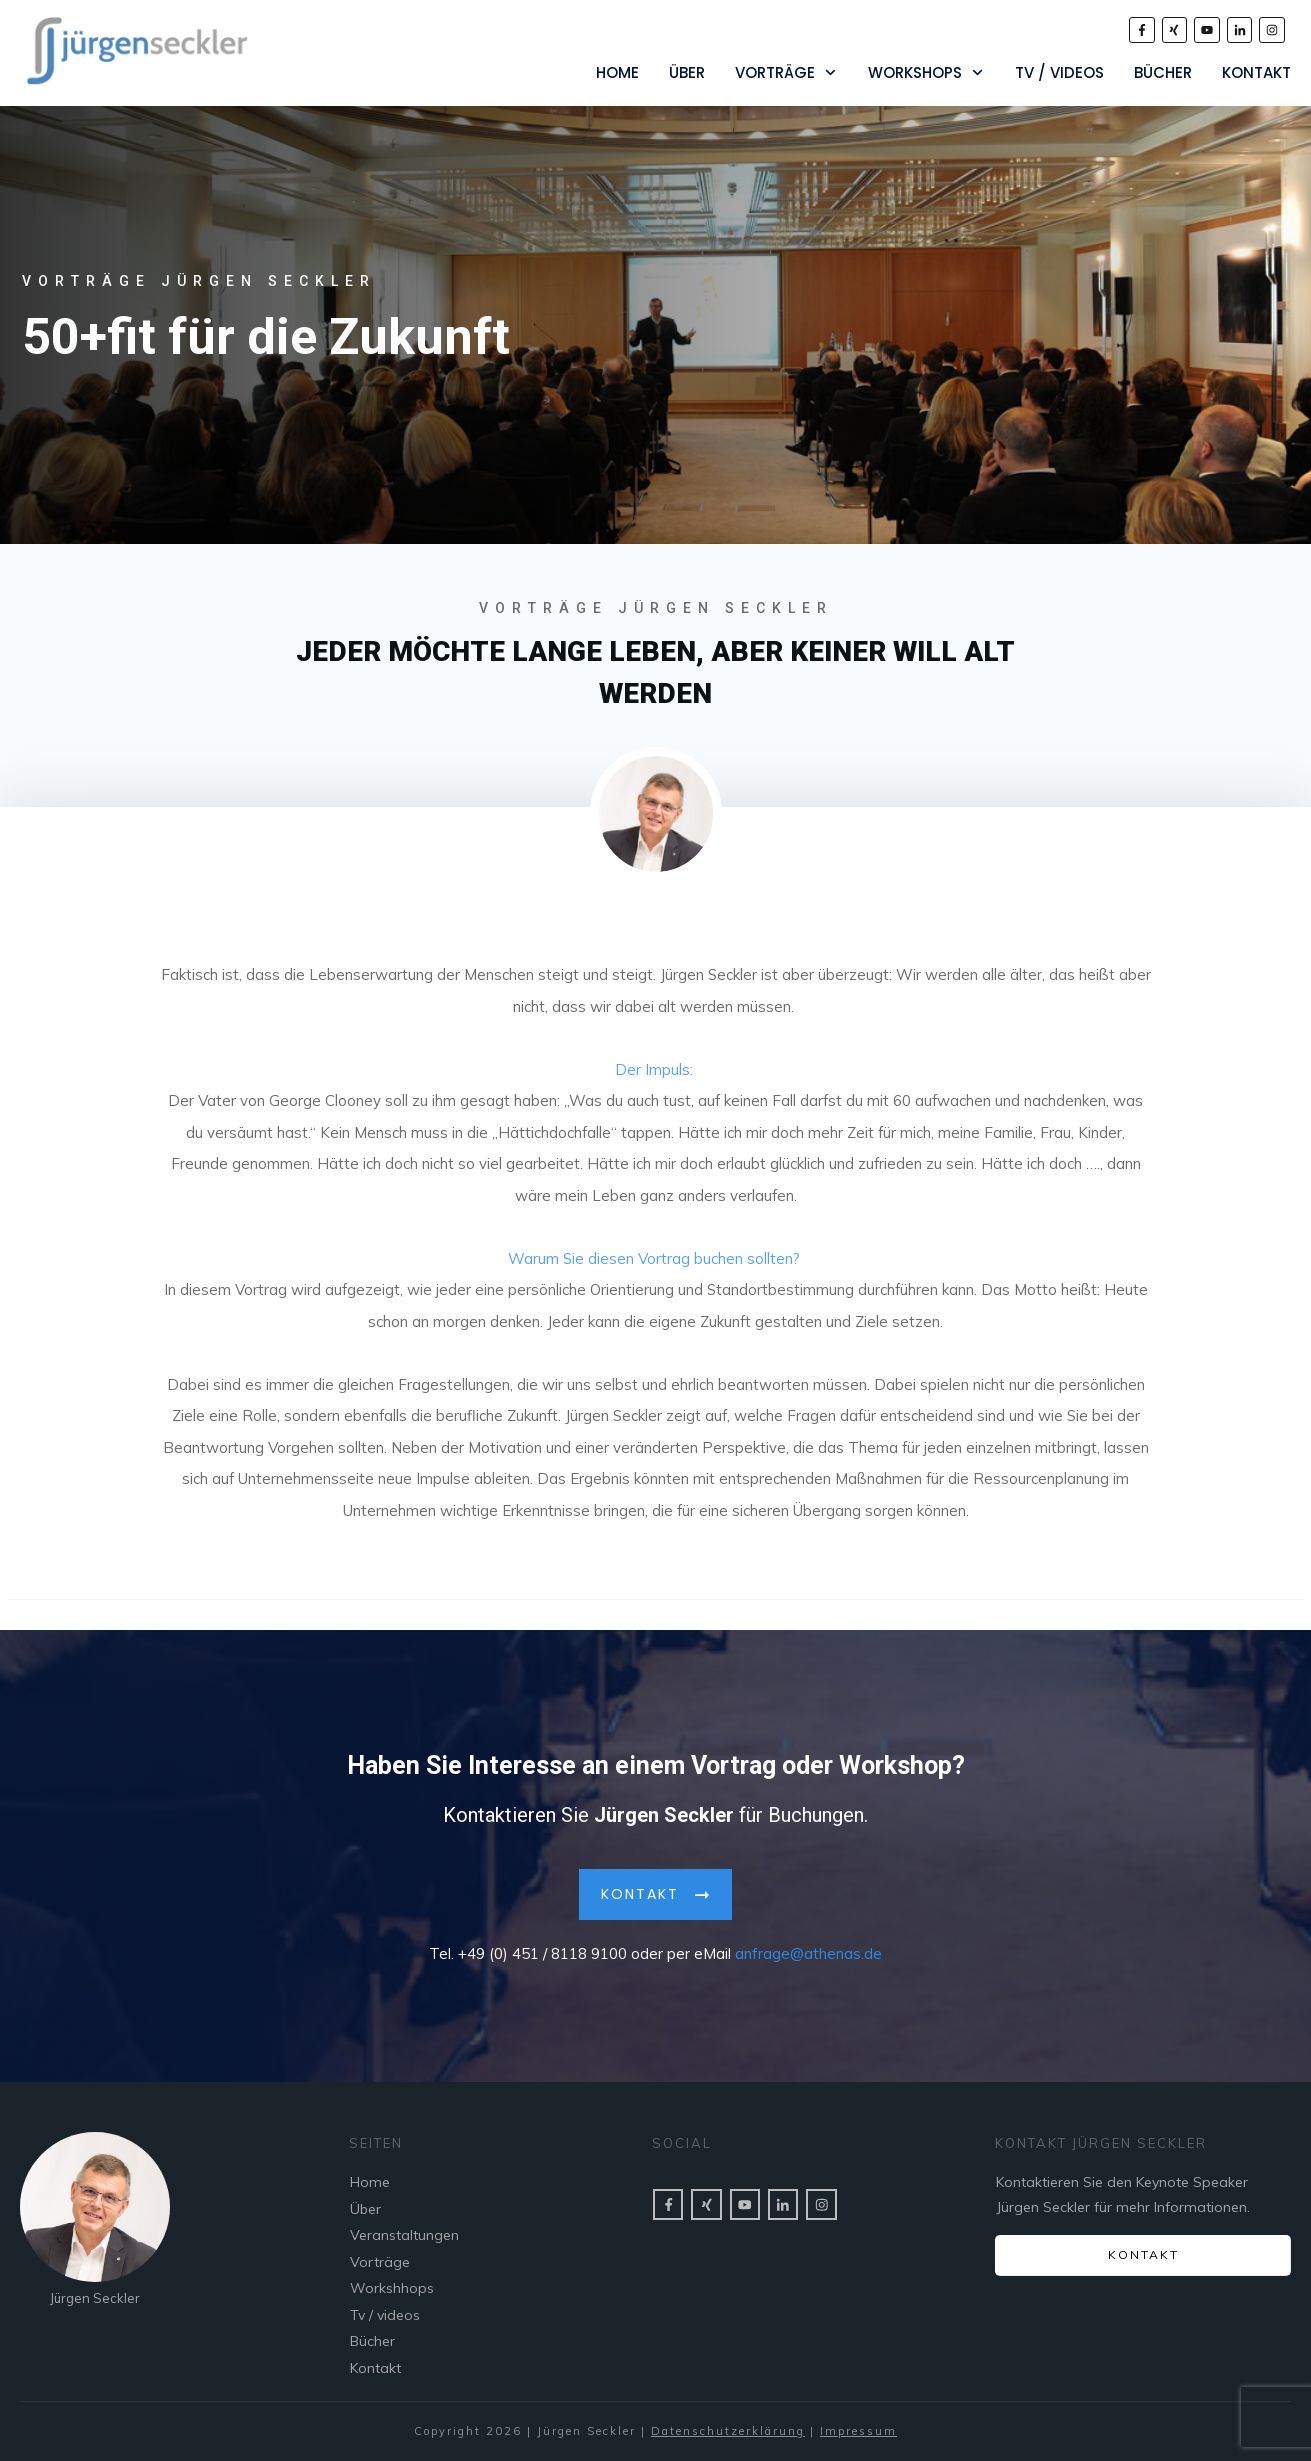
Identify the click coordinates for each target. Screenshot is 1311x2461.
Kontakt (375, 2368)
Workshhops (392, 2288)
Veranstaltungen (404, 2235)
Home (370, 2182)
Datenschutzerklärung (728, 2431)
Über (365, 2209)
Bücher (372, 2341)
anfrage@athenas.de (808, 1946)
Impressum (858, 2431)
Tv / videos (385, 2315)
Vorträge (380, 2262)
